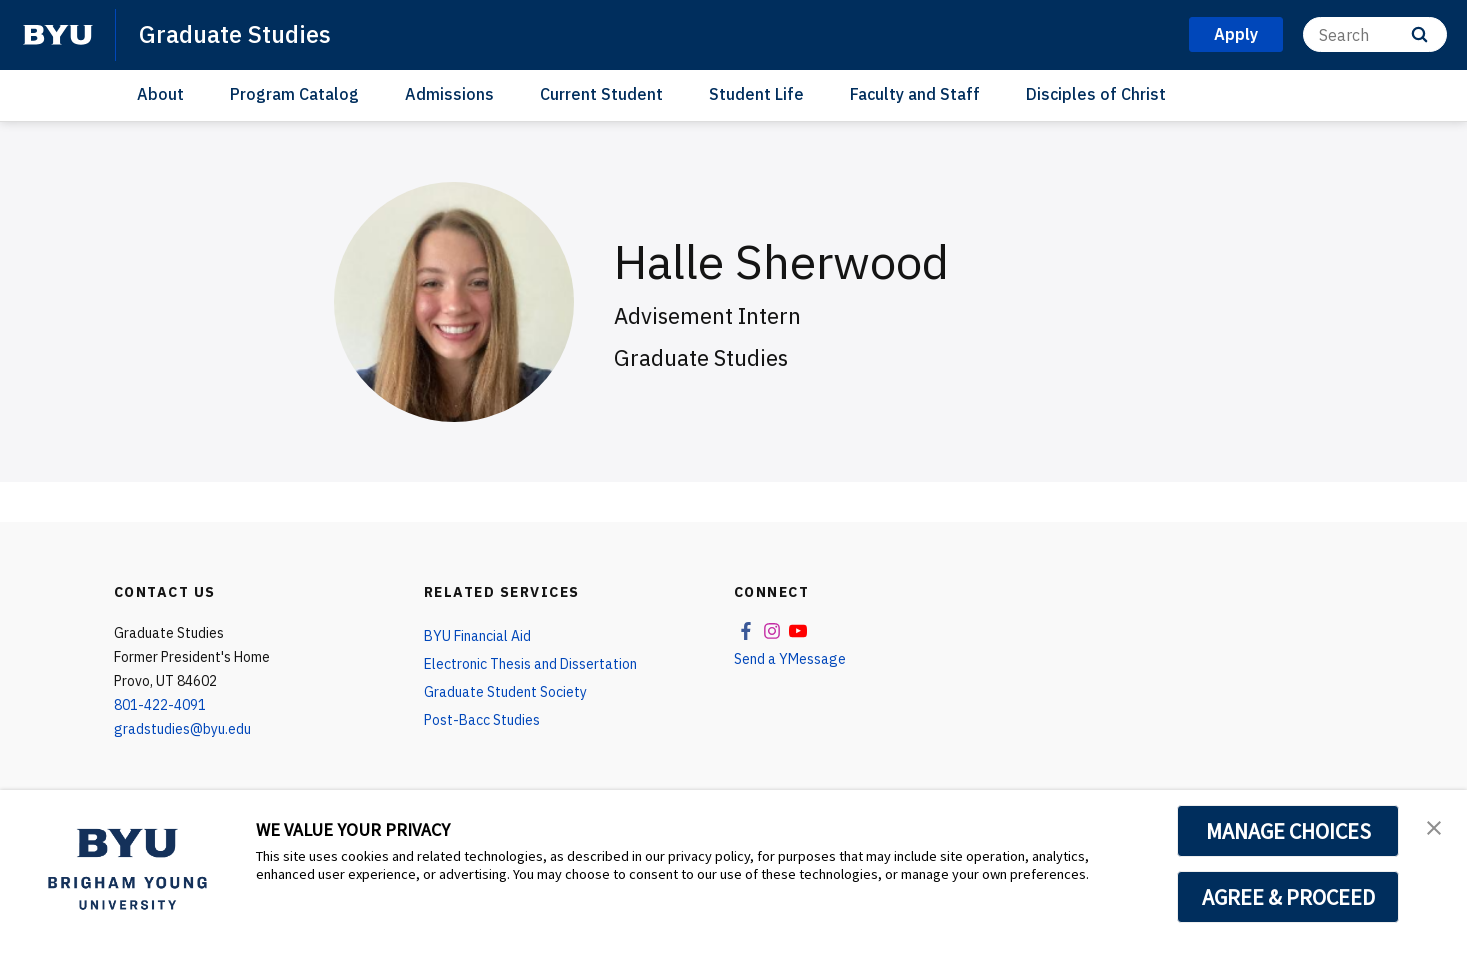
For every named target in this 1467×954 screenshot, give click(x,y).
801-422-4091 (160, 705)
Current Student (601, 94)
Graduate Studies (235, 34)
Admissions (449, 94)
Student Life (756, 94)
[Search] (1375, 34)
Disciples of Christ (1096, 94)
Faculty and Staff (915, 94)
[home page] (58, 35)
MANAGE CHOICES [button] (1288, 831)
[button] (1434, 826)
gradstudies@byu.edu (182, 729)
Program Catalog (294, 94)
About (160, 94)
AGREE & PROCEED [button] (1288, 897)
